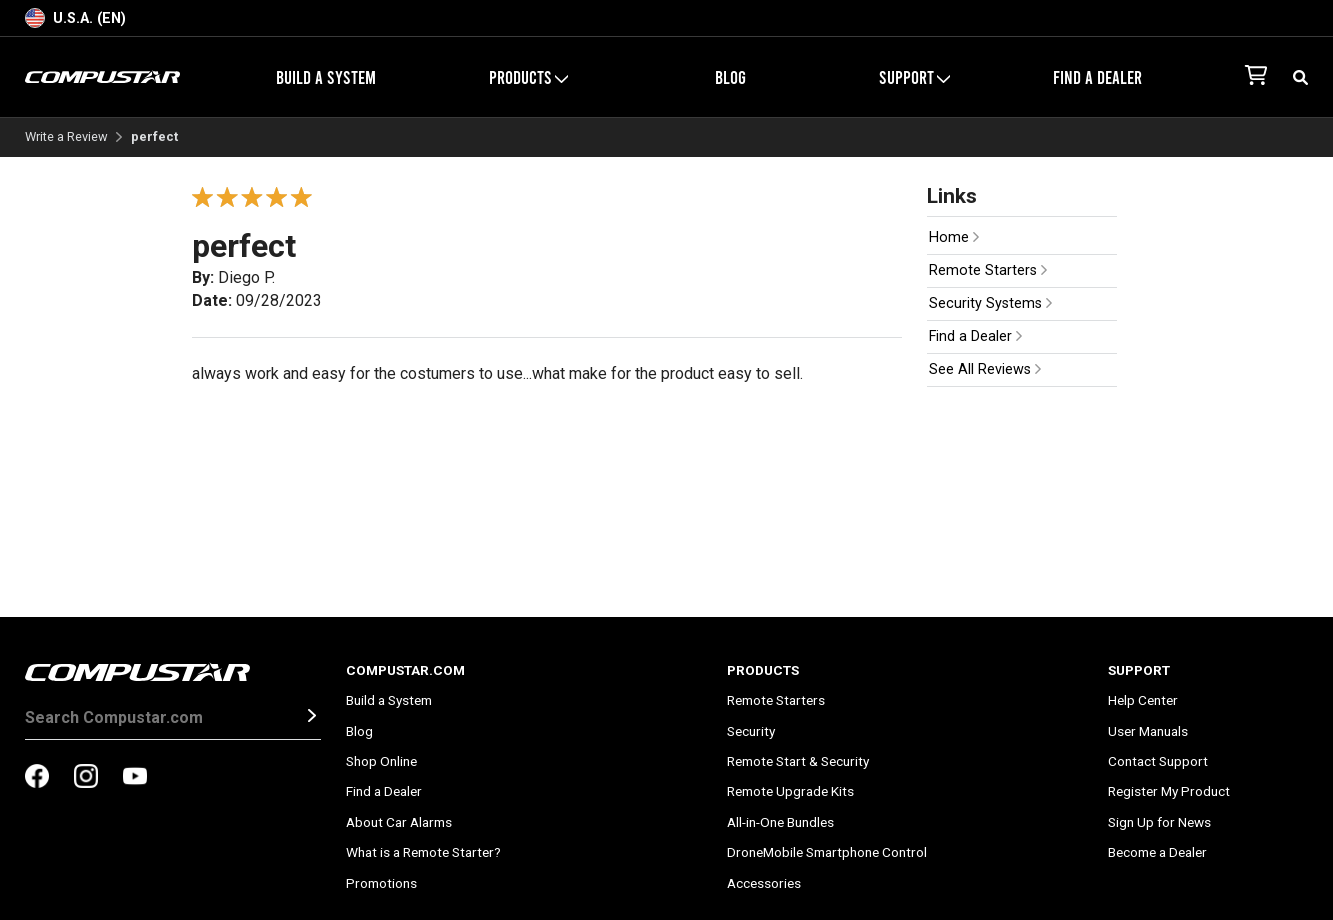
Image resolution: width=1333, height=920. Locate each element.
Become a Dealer (1157, 852)
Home (954, 237)
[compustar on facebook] (37, 778)
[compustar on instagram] (86, 778)
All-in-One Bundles (780, 822)
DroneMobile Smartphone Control (827, 852)
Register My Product (1169, 791)
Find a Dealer (1097, 77)
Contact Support (1158, 761)
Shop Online (381, 761)
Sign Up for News (1159, 822)
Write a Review (66, 137)
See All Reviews (985, 369)
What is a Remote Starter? (423, 852)
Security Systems (990, 303)
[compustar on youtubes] (135, 778)
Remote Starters (988, 270)
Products (528, 77)
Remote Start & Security (798, 761)
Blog (730, 77)
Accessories (764, 883)
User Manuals (1148, 731)
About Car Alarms (399, 822)
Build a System (326, 77)
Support (914, 77)
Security (751, 731)
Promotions (381, 883)
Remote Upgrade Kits (790, 791)
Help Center (1143, 700)
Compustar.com (405, 670)
